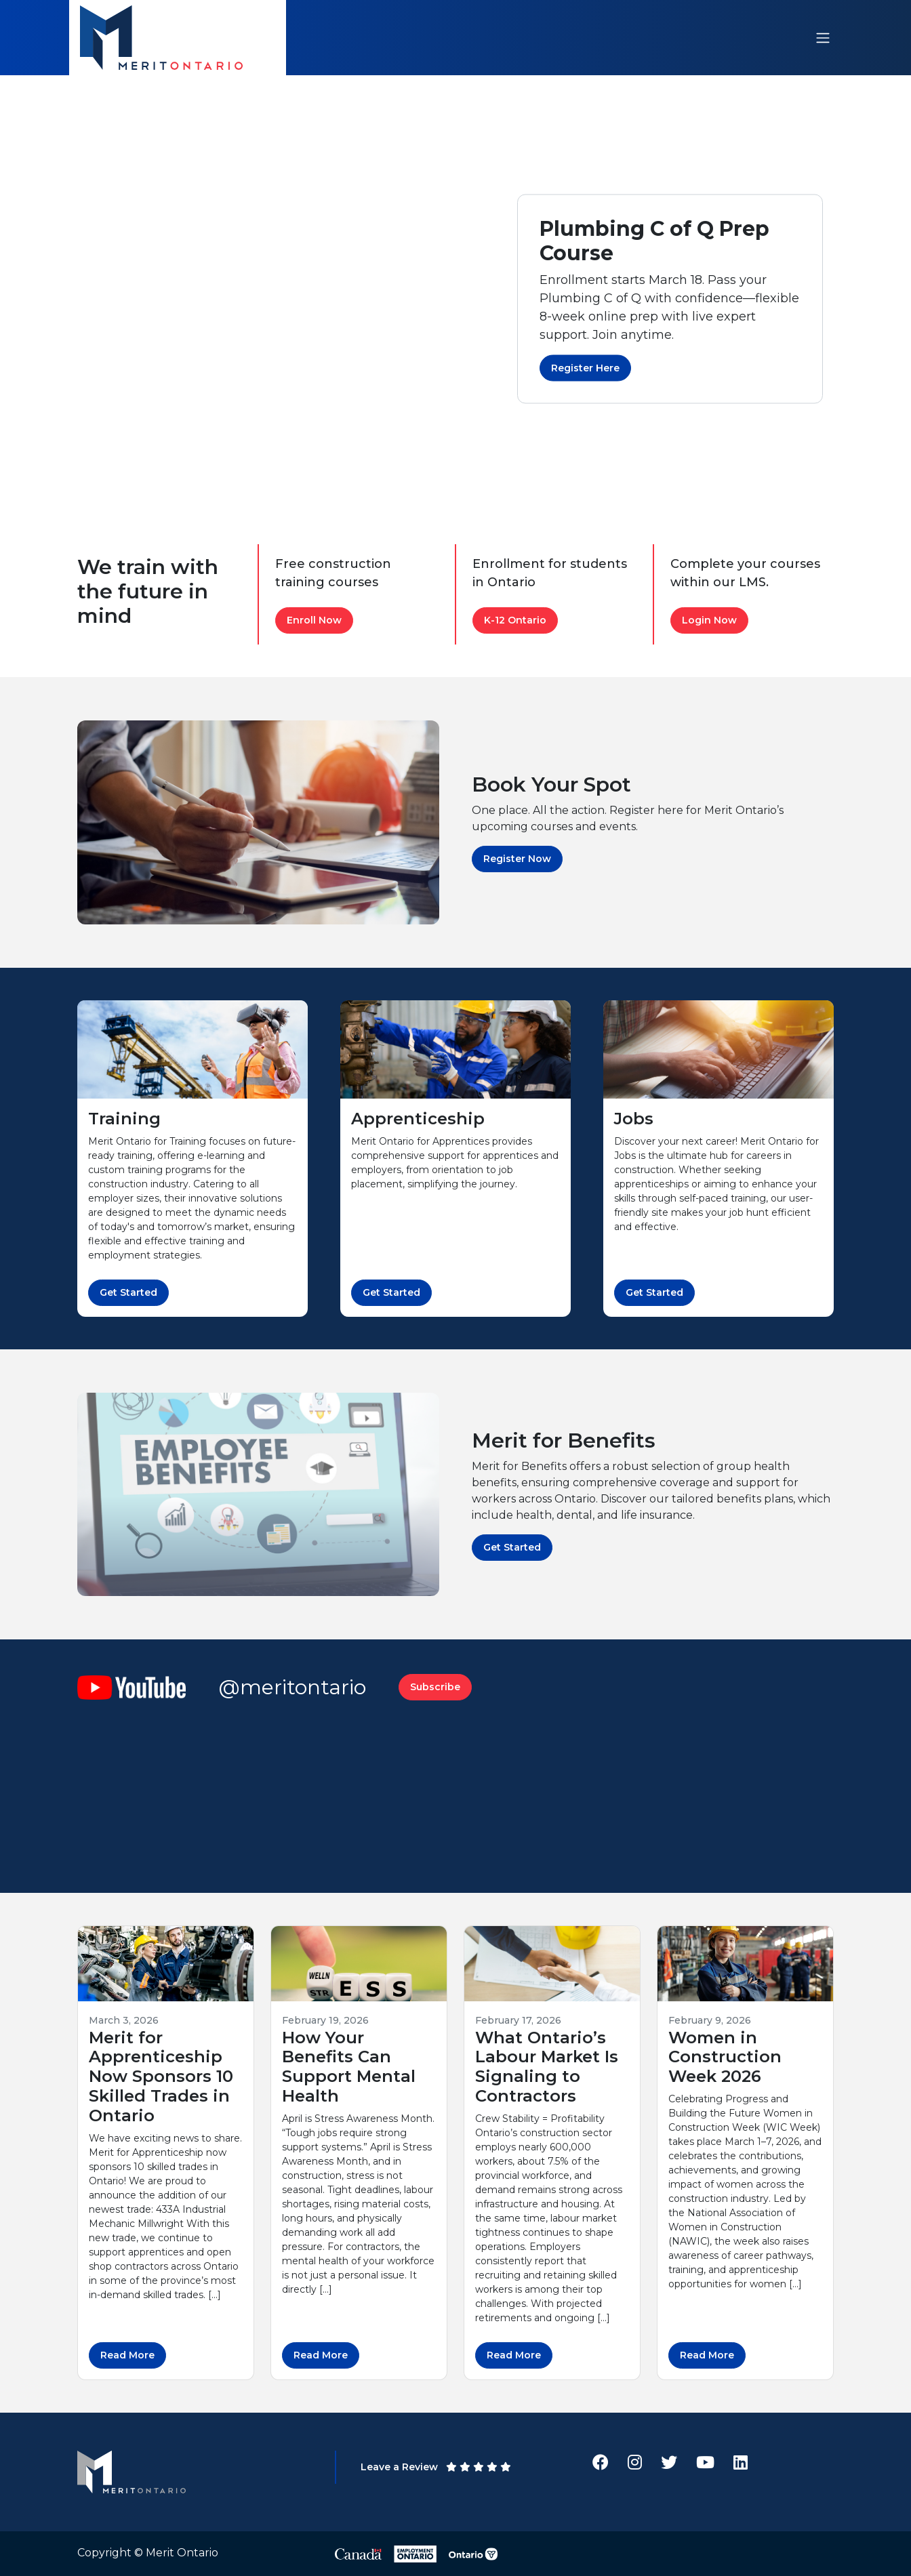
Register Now (517, 859)
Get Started (128, 1292)
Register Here (585, 368)
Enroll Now (314, 620)
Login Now (709, 620)
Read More (127, 2355)
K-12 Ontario (515, 620)
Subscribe (435, 1687)
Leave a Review (436, 2467)
